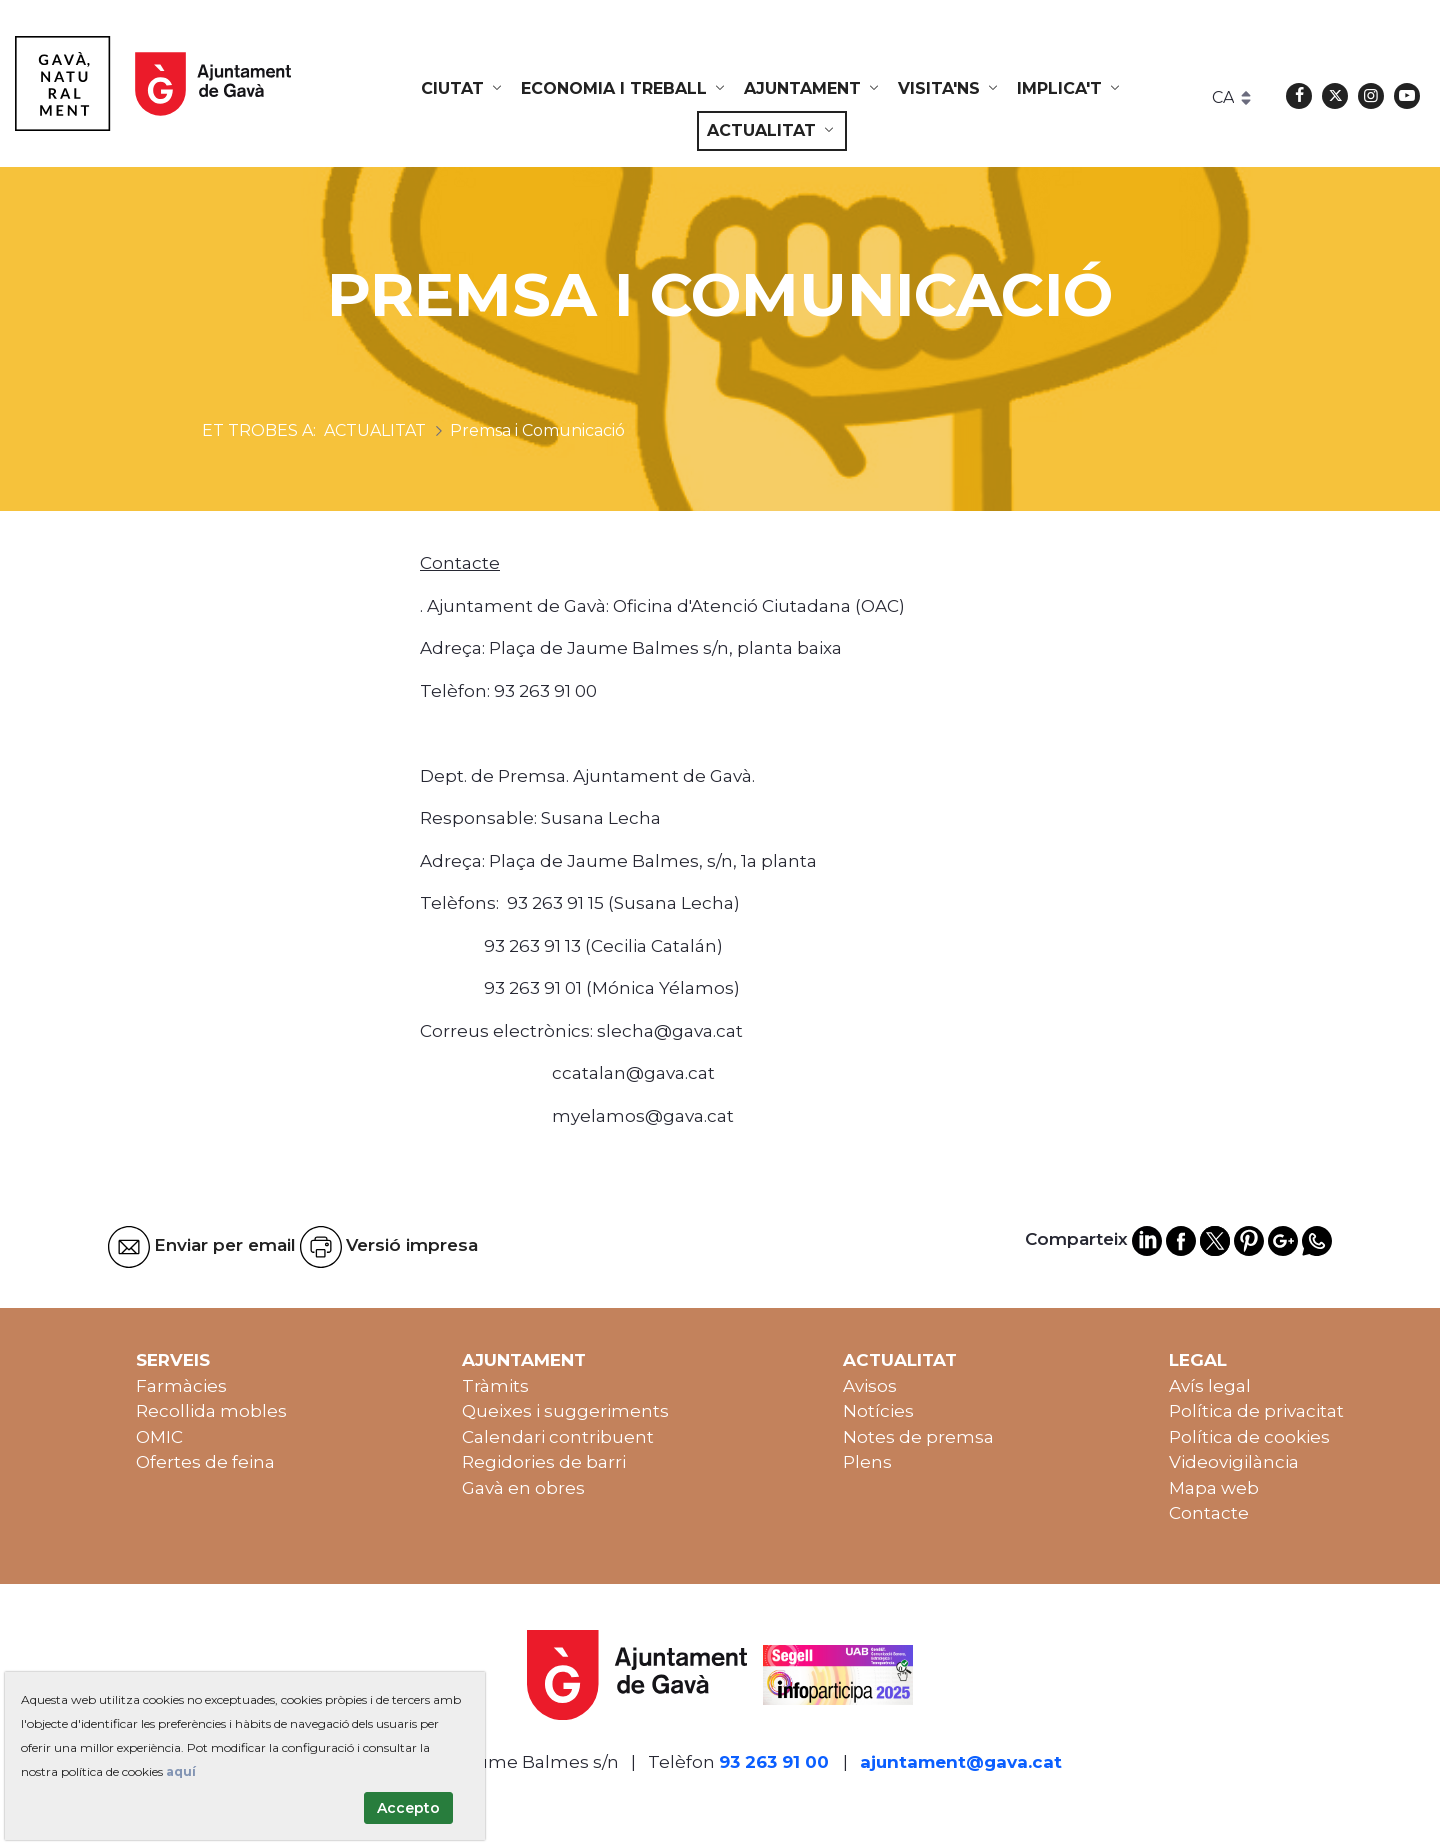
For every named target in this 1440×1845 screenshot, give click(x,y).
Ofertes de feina (205, 1462)
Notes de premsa (918, 1437)
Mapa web (1214, 1488)
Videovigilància (1234, 1462)
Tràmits (495, 1386)
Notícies (878, 1411)
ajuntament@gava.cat (961, 1762)
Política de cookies (1249, 1437)
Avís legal (1210, 1386)
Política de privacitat (1256, 1411)
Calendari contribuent (558, 1437)
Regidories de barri (544, 1462)
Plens (867, 1462)
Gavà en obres (523, 1488)
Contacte (1209, 1513)
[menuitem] (463, 89)
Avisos (870, 1386)
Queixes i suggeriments (565, 1411)
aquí (181, 1771)
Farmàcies (181, 1386)
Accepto (408, 1808)
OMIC (159, 1437)
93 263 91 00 (774, 1762)
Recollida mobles (211, 1411)
